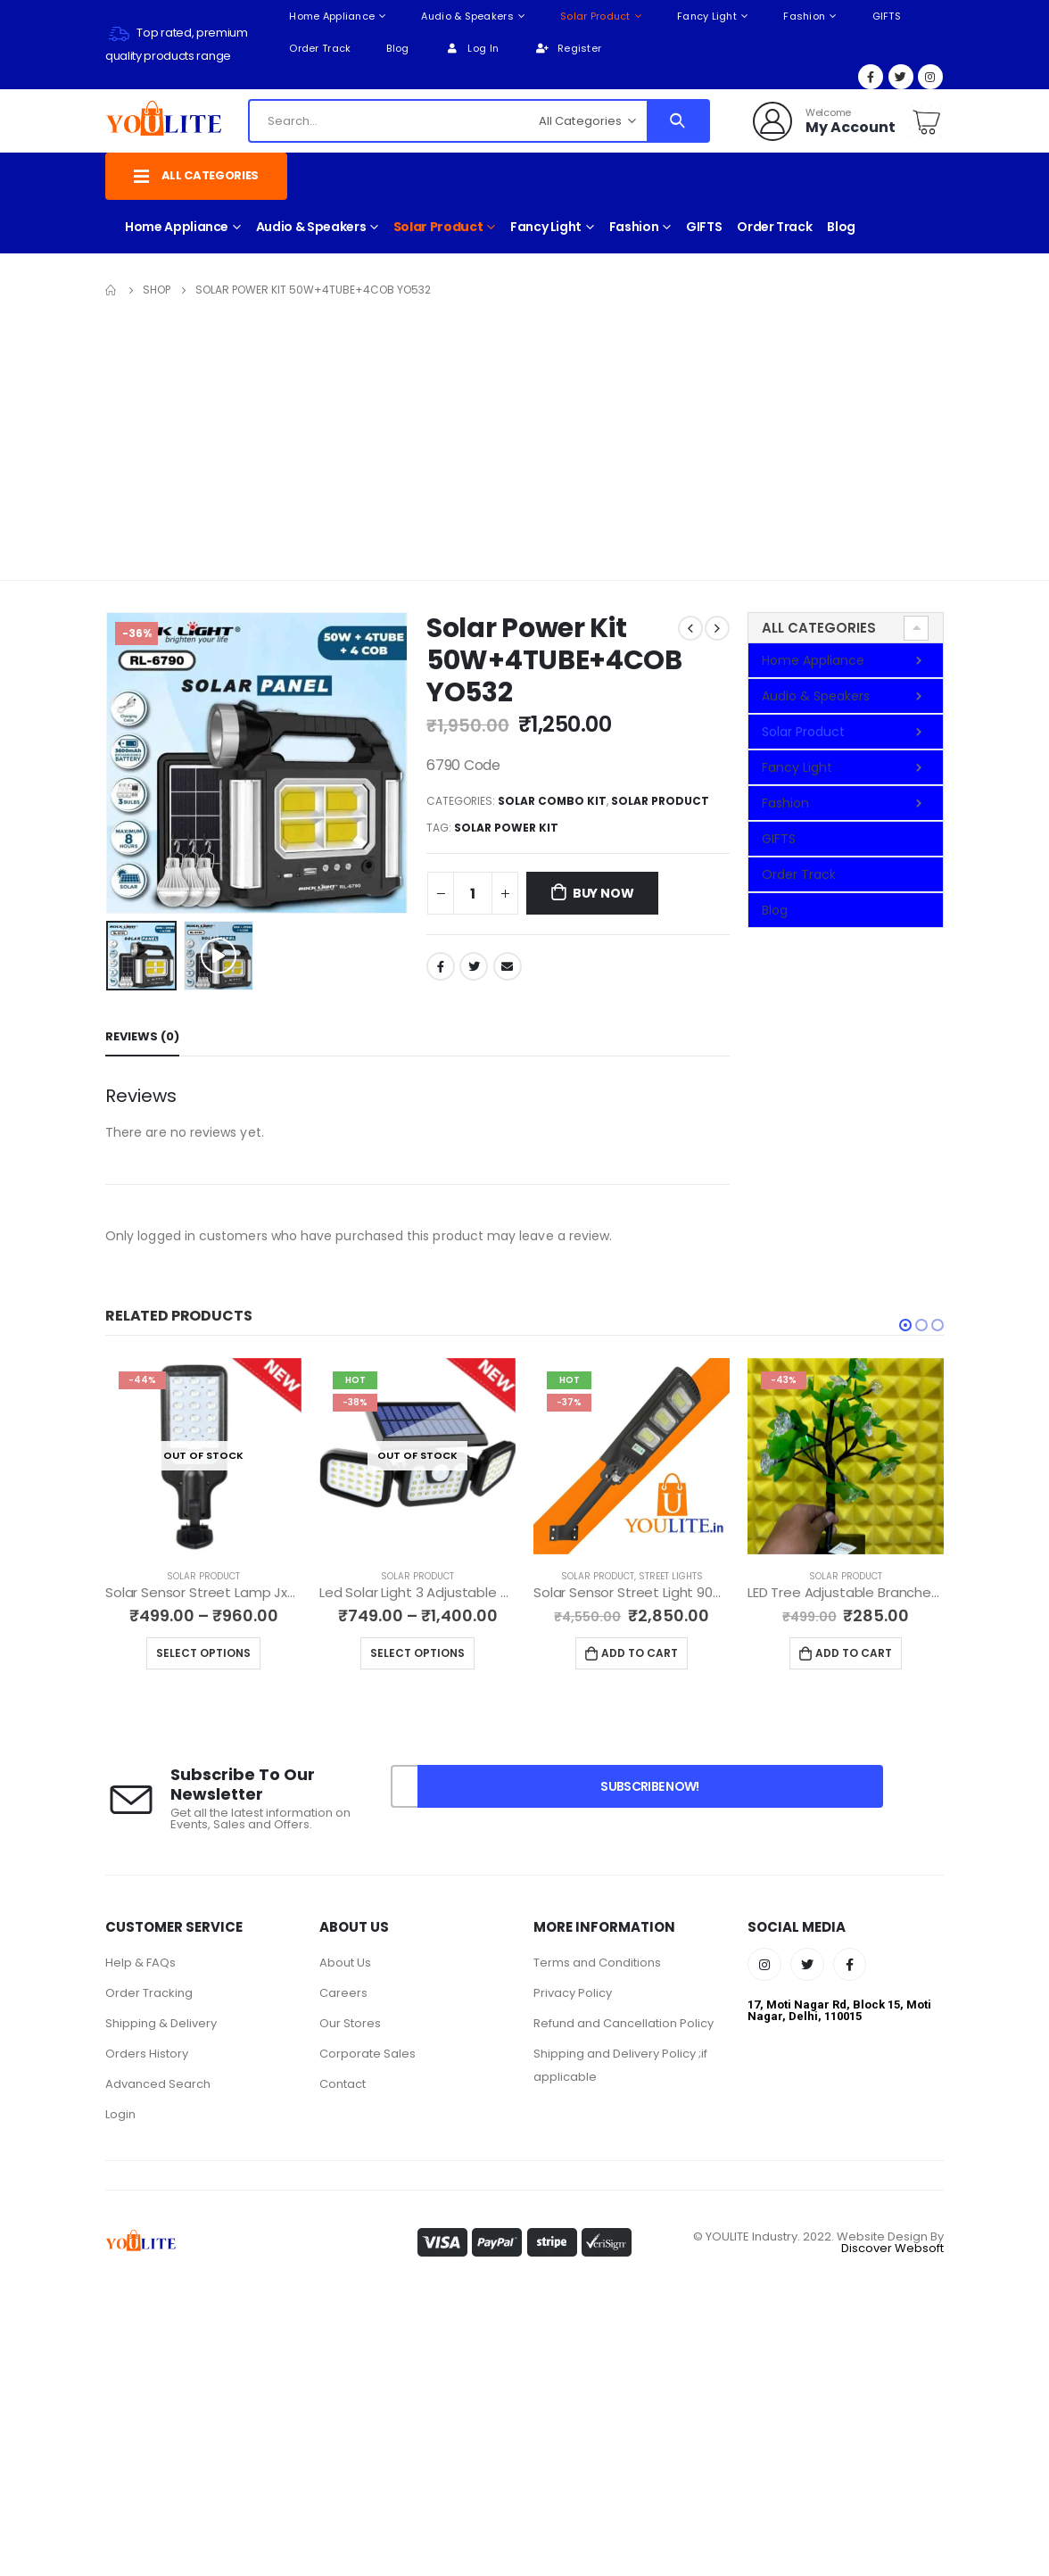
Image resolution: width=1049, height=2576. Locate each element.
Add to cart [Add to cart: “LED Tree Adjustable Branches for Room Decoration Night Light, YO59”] (869, 1653)
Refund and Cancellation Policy (623, 2023)
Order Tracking (149, 1992)
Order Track (320, 48)
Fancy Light (707, 16)
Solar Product (595, 16)
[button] (905, 1325)
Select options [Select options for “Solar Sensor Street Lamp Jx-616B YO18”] (219, 1653)
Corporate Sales (367, 2053)
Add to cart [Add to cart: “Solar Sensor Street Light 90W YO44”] (655, 1653)
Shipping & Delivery (161, 2023)
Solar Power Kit (506, 827)
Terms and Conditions (597, 1962)
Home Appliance (332, 16)
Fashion (804, 16)
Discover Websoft (892, 2248)
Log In (471, 48)
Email (507, 966)
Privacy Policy (572, 1992)
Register (567, 48)
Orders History (146, 2053)
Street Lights (687, 1576)
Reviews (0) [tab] (142, 1036)
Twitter (473, 966)
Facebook (440, 966)
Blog (397, 48)
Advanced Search (158, 2083)
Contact (342, 2083)
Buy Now (603, 893)
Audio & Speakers (467, 16)
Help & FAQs (140, 1962)
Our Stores (350, 2023)
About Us (345, 1962)
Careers (343, 1992)
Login (120, 2114)
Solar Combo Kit (552, 800)
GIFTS (886, 16)
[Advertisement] (524, 435)
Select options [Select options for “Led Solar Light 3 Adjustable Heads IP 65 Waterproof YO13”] (433, 1653)
